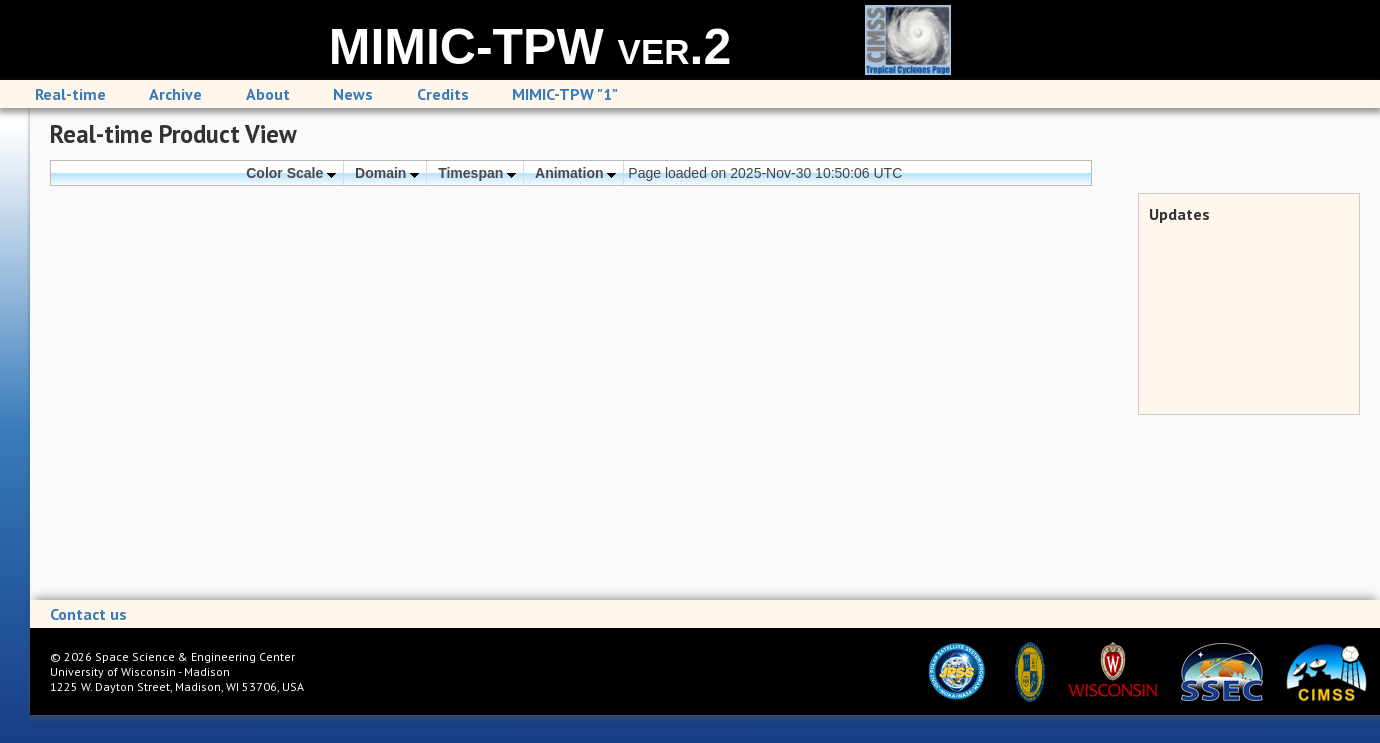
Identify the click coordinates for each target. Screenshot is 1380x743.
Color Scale (291, 173)
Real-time (70, 94)
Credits (443, 94)
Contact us (88, 614)
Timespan (477, 173)
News (353, 94)
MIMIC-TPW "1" (565, 94)
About (268, 94)
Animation (575, 173)
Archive (175, 94)
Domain (387, 173)
